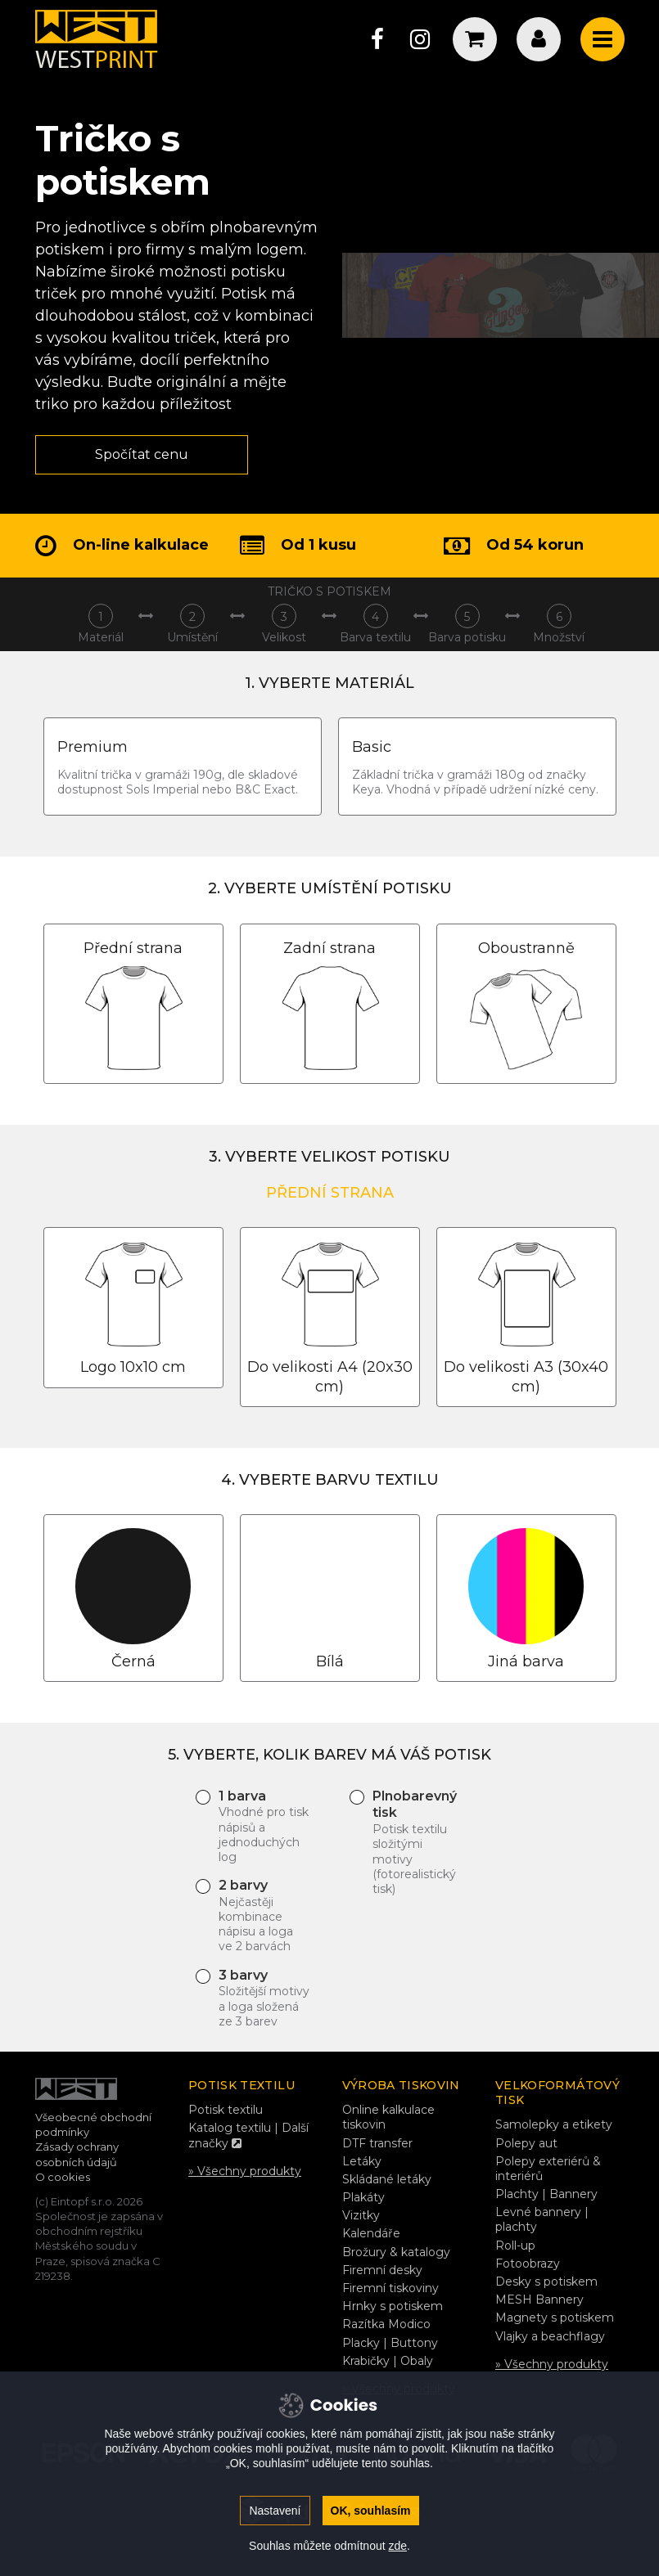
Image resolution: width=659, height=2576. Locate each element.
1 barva (264, 1826)
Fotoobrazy (527, 2263)
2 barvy (264, 1915)
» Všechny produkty (244, 2171)
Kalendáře (371, 2233)
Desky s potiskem (546, 2281)
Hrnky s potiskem (392, 2306)
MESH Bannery (539, 2299)
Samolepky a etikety (553, 2124)
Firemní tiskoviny (390, 2288)
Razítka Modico (386, 2324)
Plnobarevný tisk (418, 1842)
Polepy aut (526, 2143)
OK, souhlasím (371, 2510)
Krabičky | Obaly (387, 2360)
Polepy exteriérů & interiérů (548, 2168)
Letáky (361, 2161)
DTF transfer (377, 2143)
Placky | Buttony (390, 2342)
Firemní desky (382, 2270)
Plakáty (363, 2197)
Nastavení (274, 2510)
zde (397, 2545)
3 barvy (264, 1998)
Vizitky (361, 2215)
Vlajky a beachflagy (550, 2336)
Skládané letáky (386, 2179)
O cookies (62, 2176)
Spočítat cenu (141, 454)
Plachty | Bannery (546, 2194)
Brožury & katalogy (396, 2252)
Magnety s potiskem (554, 2317)
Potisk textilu (225, 2109)
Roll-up (515, 2245)
